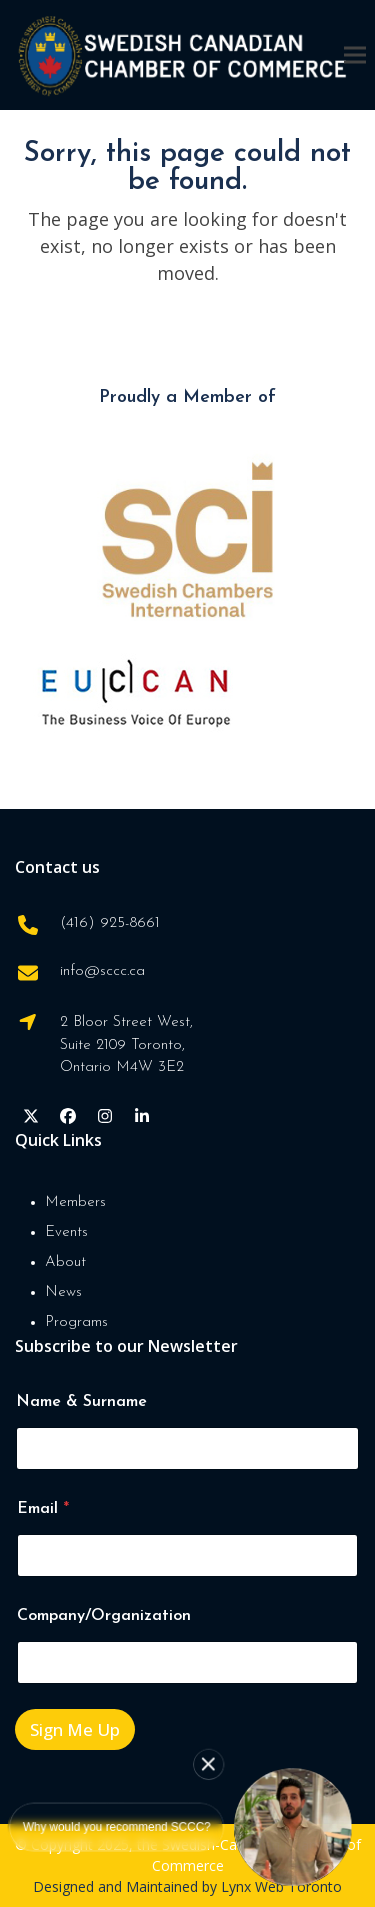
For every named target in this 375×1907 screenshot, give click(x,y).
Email (43, 1509)
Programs (76, 1322)
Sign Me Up (75, 1729)
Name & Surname (81, 1402)
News (63, 1292)
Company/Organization (104, 1616)
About (65, 1262)
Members (75, 1202)
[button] (355, 54)
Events (66, 1232)
